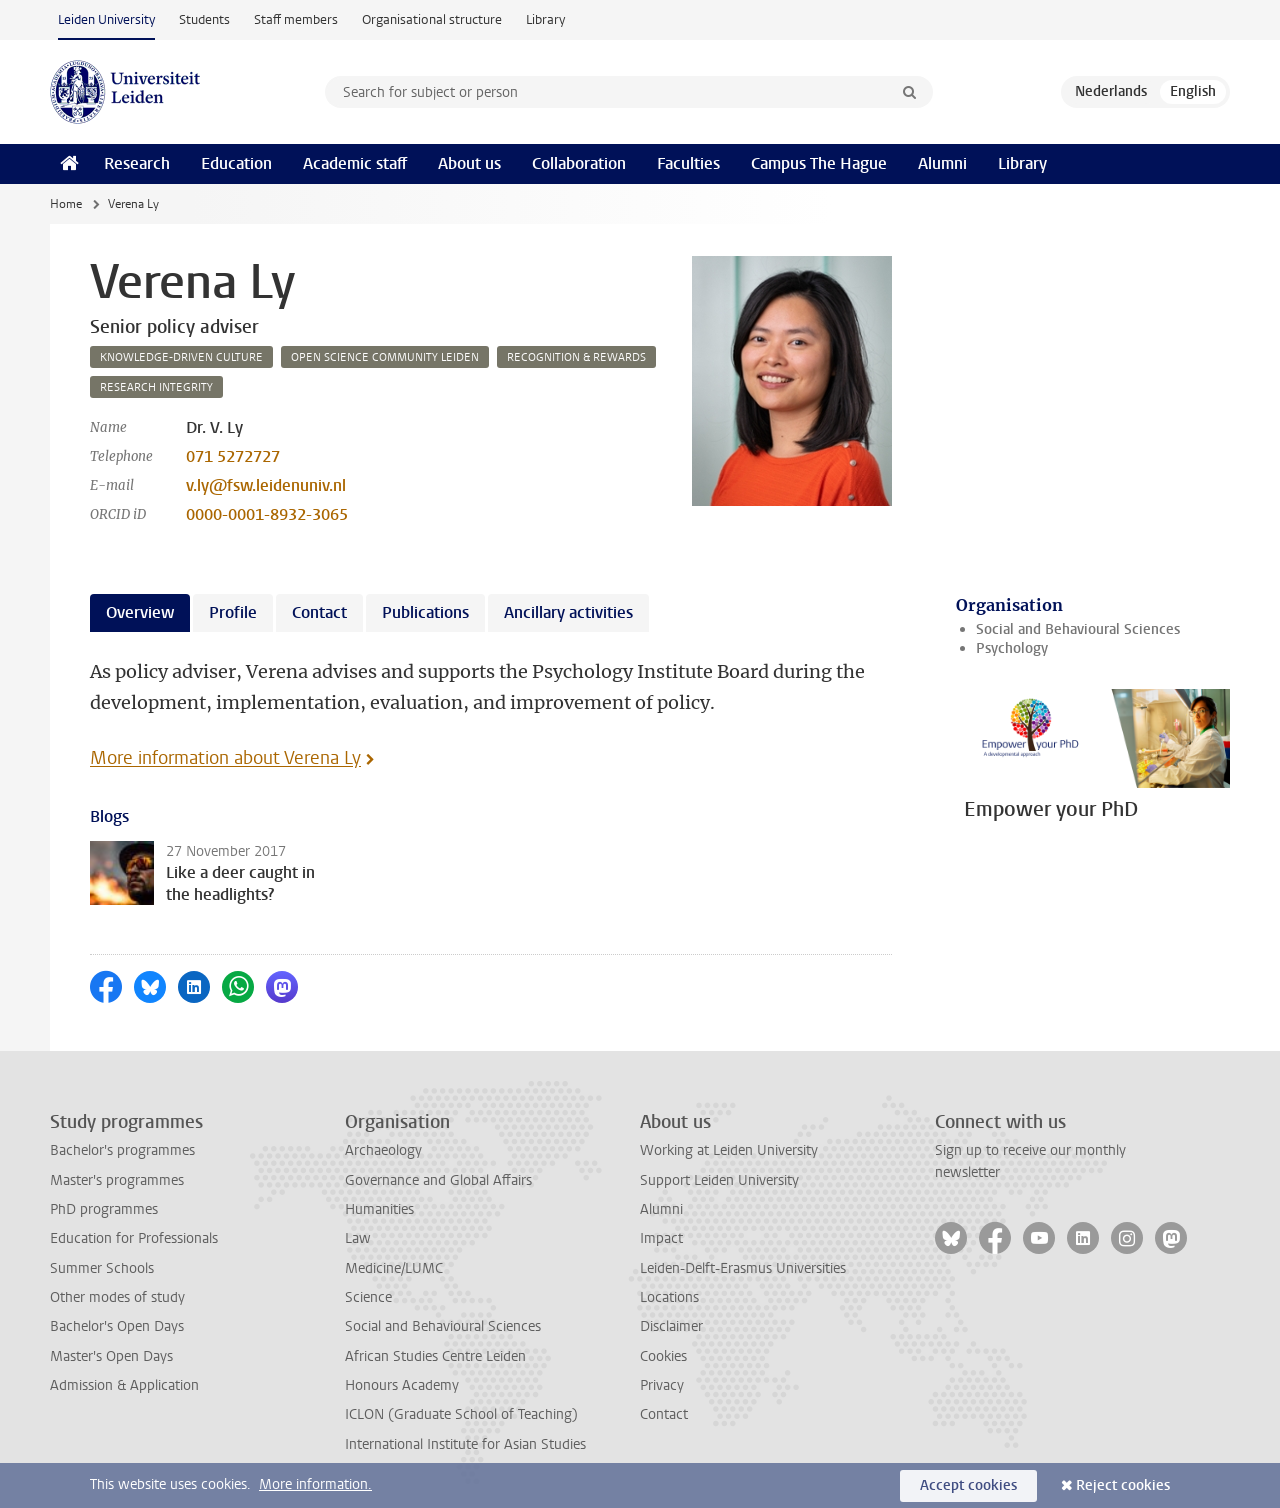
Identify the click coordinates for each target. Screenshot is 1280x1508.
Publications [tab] (425, 612)
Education (236, 163)
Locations (669, 1297)
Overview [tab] (140, 612)
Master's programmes (117, 1180)
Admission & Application (124, 1385)
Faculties (688, 163)
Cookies (663, 1356)
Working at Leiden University (729, 1150)
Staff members (296, 19)
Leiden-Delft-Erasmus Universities (743, 1268)
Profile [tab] (233, 612)
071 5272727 (233, 456)
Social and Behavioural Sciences (1078, 629)
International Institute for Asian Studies (465, 1444)
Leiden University (106, 19)
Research (137, 163)
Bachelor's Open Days (117, 1326)
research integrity (156, 387)
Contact (664, 1414)
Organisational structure (432, 19)
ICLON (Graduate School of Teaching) (461, 1414)
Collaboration (579, 163)
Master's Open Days (111, 1356)
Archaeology (383, 1150)
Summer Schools (102, 1268)
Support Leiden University (719, 1180)
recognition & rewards (576, 357)
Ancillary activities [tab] (568, 612)
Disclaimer (671, 1326)
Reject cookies (1123, 1485)
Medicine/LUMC (394, 1268)
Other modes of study (117, 1297)
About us (469, 163)
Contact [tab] (319, 612)
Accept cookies (968, 1485)
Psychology (1012, 648)
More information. (315, 1484)
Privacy (662, 1385)
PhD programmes (104, 1209)
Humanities (379, 1209)
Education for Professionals (134, 1238)
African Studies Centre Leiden (435, 1356)
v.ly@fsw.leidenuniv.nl (266, 485)
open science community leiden (385, 357)
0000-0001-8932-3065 (267, 514)
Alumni (942, 163)
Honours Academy (402, 1385)
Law (358, 1238)
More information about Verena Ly (225, 758)
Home (66, 204)
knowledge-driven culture (181, 357)
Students (204, 19)
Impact (661, 1238)
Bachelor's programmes (122, 1150)
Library (545, 19)
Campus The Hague (819, 163)
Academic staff (355, 163)
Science (368, 1297)
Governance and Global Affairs (438, 1180)
